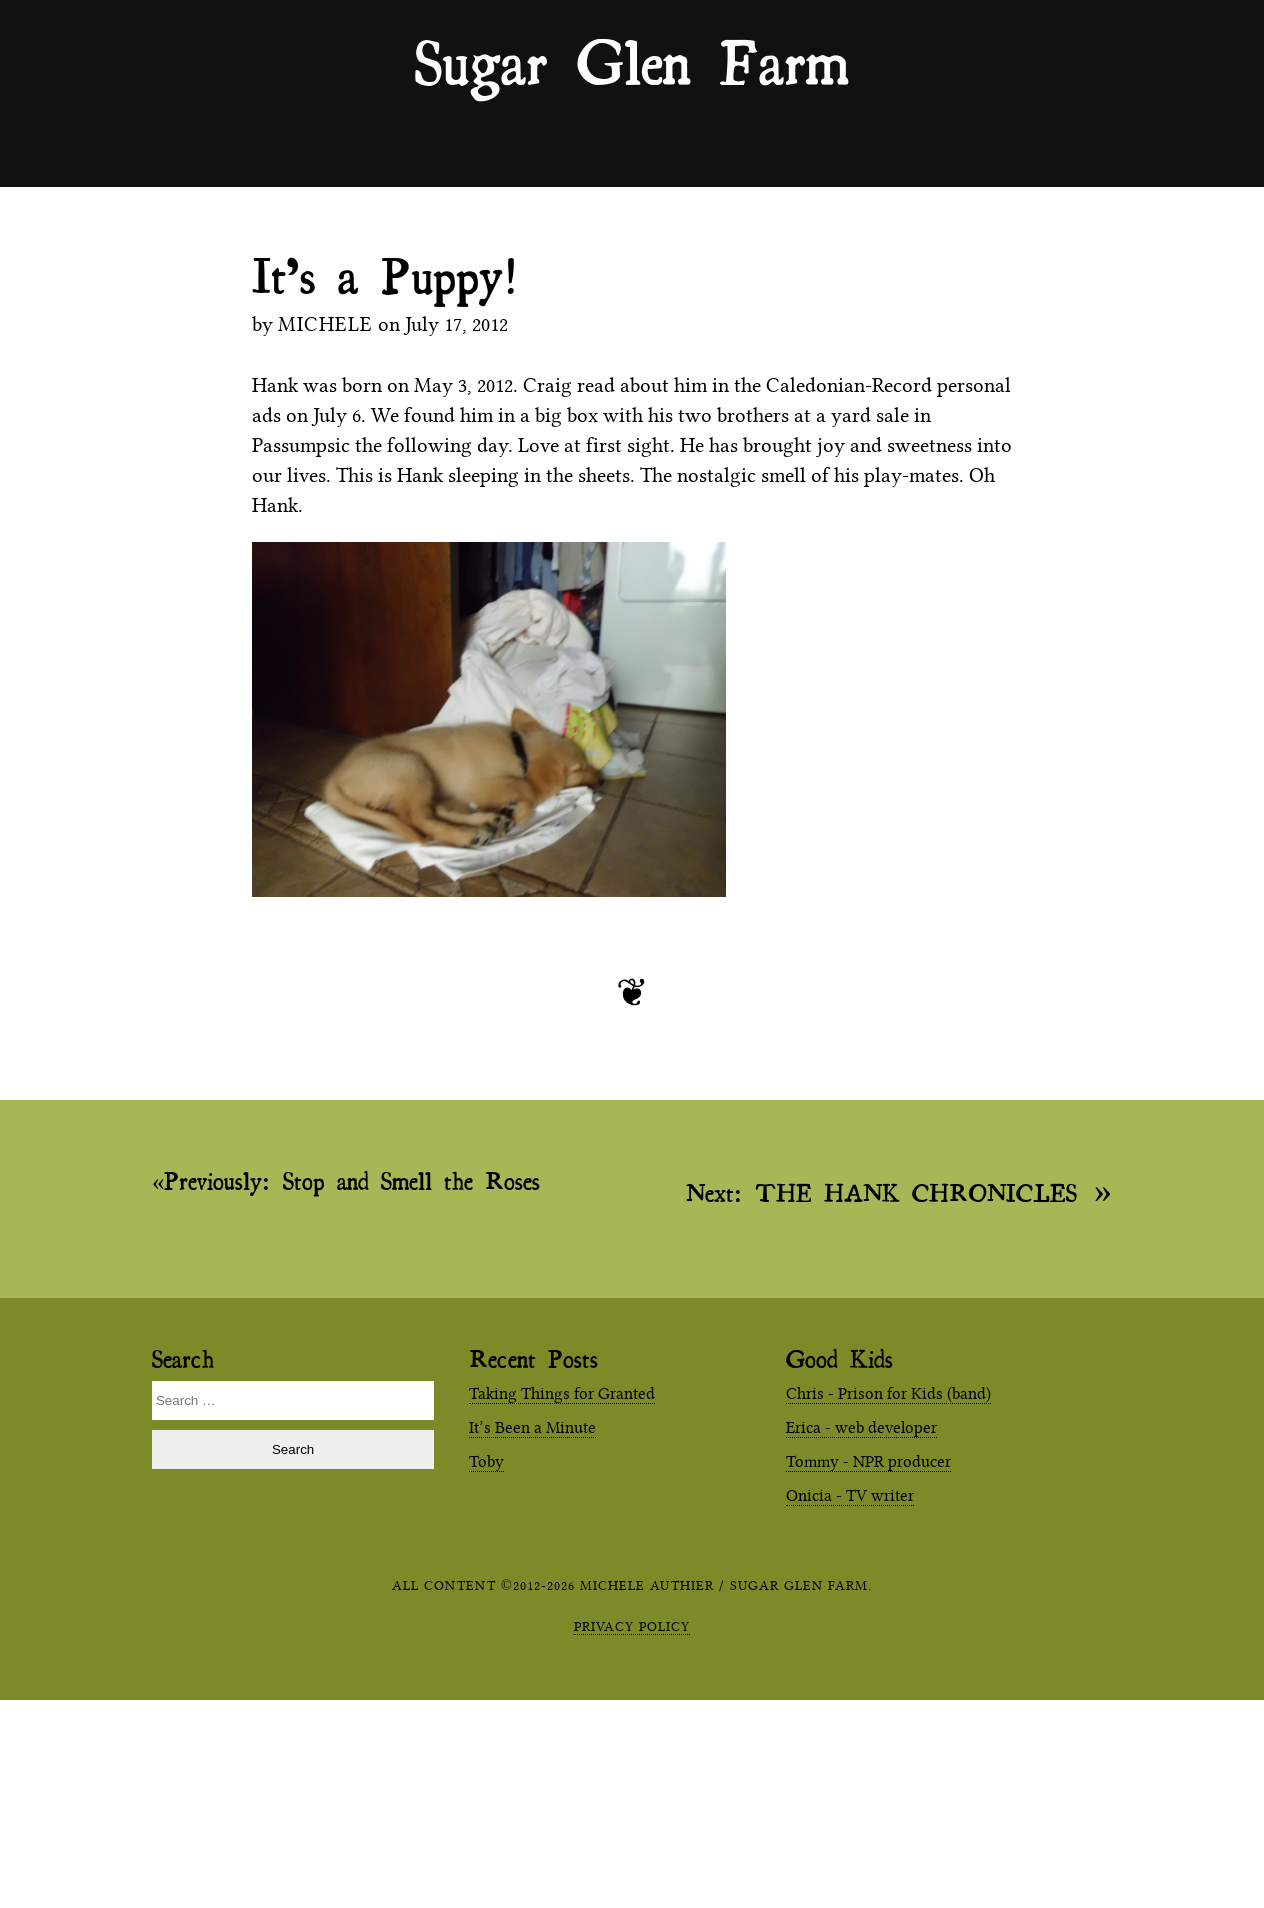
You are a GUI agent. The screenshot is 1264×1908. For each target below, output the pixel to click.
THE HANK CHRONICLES (881, 1191)
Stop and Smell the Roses (352, 1181)
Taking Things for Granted (562, 1393)
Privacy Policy (632, 1626)
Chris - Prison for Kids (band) (888, 1393)
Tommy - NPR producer (868, 1461)
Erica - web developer (861, 1427)
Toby (486, 1461)
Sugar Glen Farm (632, 61)
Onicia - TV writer (850, 1495)
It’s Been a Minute (532, 1427)
